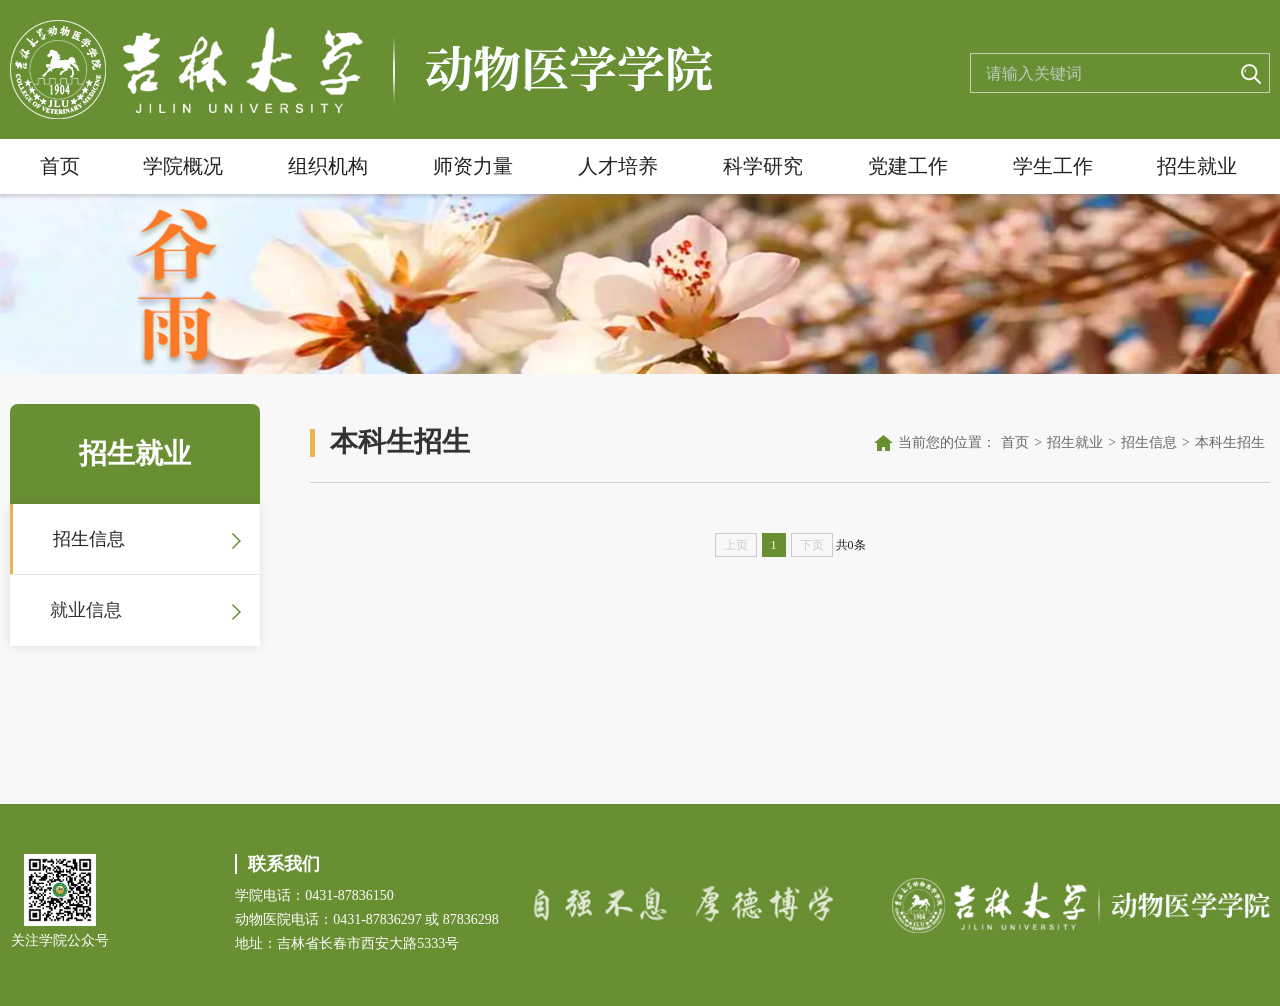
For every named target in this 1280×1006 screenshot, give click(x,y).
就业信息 (86, 610)
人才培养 (618, 166)
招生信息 (89, 539)
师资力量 (473, 166)
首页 (60, 166)
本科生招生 (1230, 442)
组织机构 (328, 166)
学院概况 (183, 166)
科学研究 (763, 166)
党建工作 (908, 166)
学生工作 (1053, 166)
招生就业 (1197, 166)
